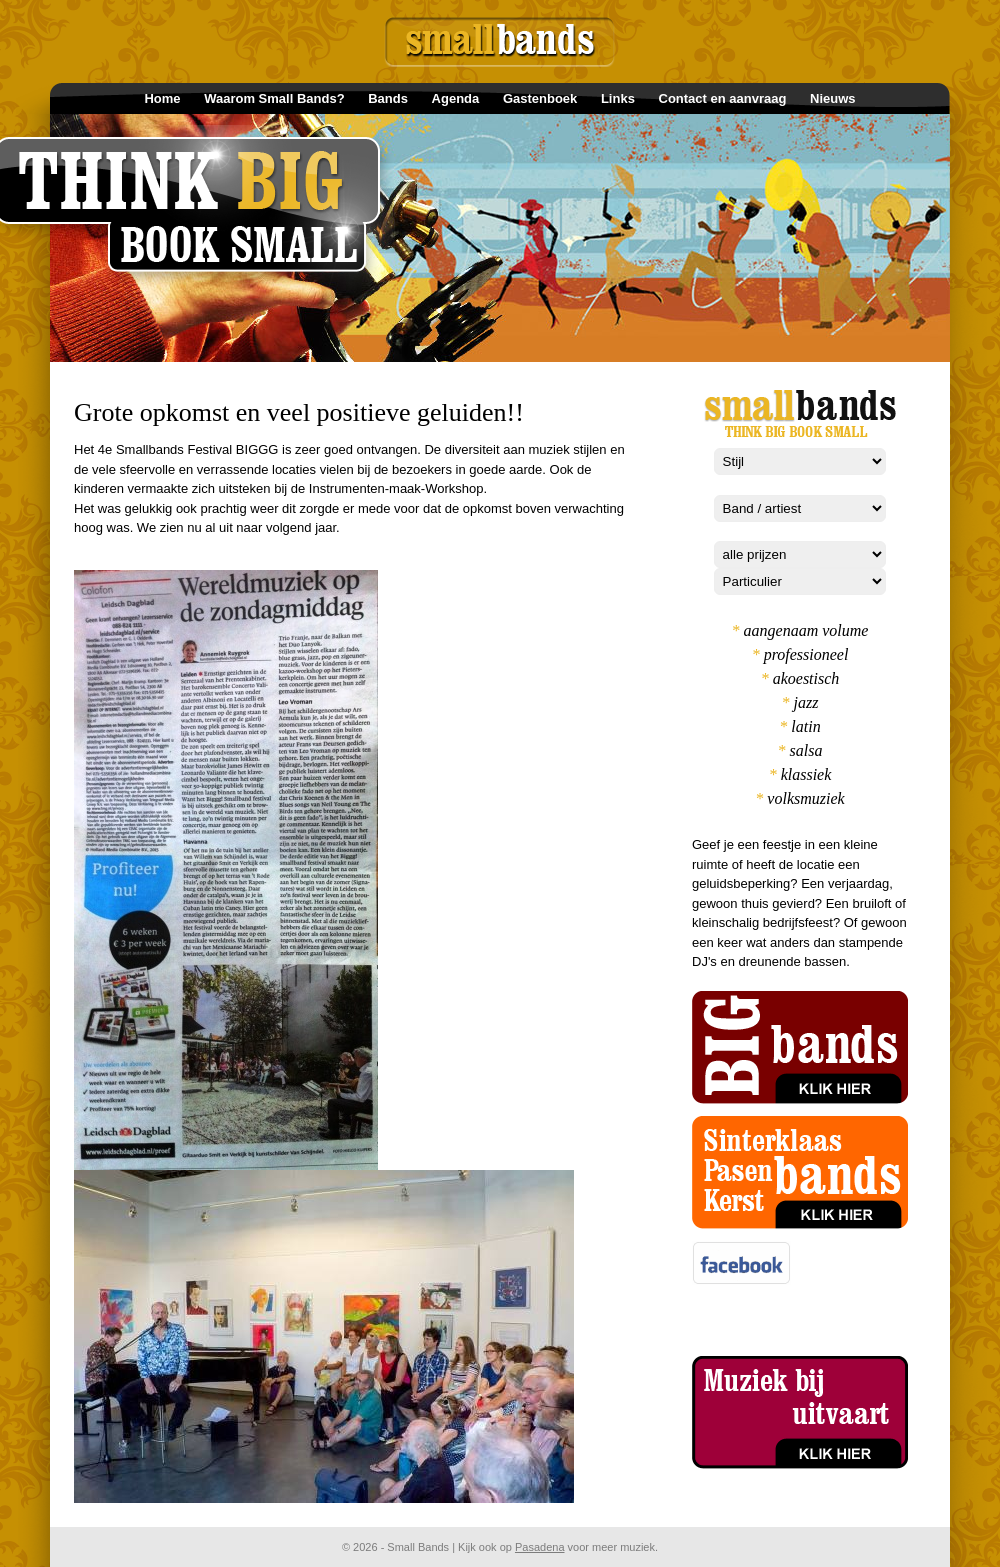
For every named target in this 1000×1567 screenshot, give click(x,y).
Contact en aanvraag (723, 98)
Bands (388, 98)
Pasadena (540, 1547)
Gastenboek (540, 98)
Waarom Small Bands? (274, 98)
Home (162, 98)
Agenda (456, 98)
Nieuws (833, 98)
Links (618, 98)
